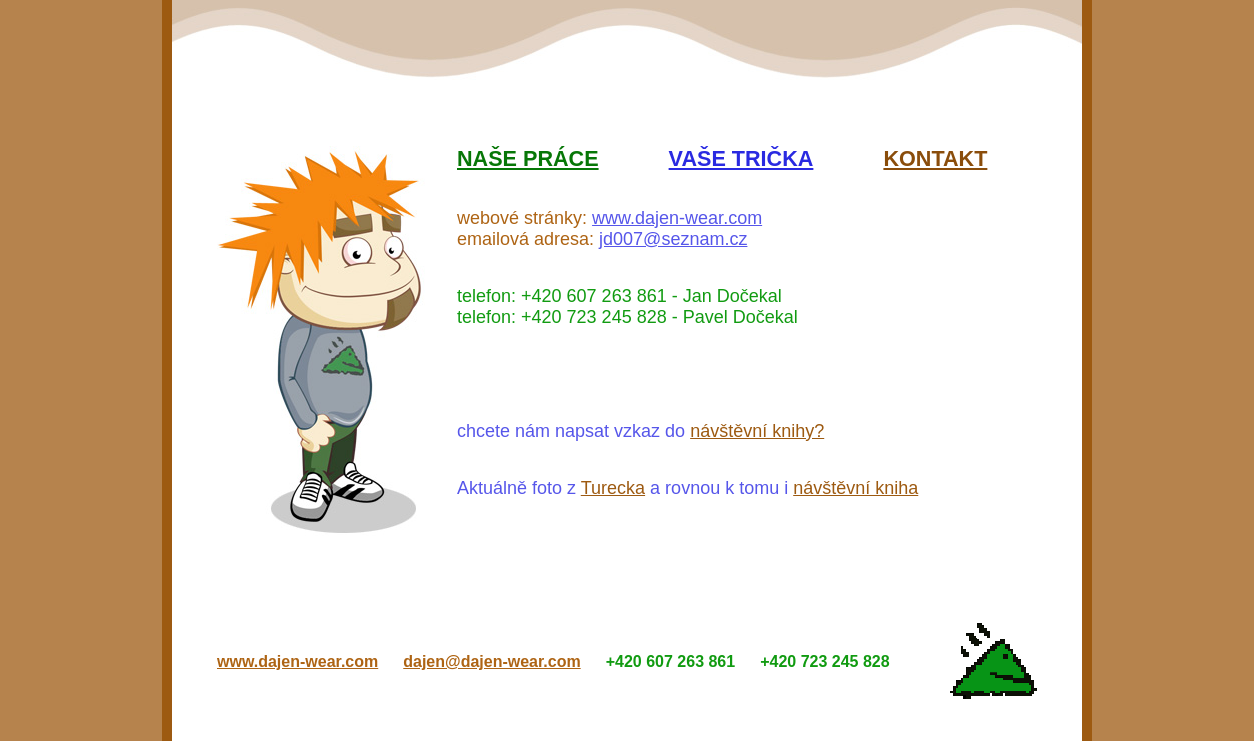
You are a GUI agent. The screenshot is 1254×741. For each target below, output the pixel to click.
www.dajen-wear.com (677, 218)
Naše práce (528, 158)
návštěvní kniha (855, 488)
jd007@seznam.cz (673, 239)
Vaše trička (741, 158)
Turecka (613, 488)
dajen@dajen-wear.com (491, 661)
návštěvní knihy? (757, 431)
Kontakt (935, 158)
